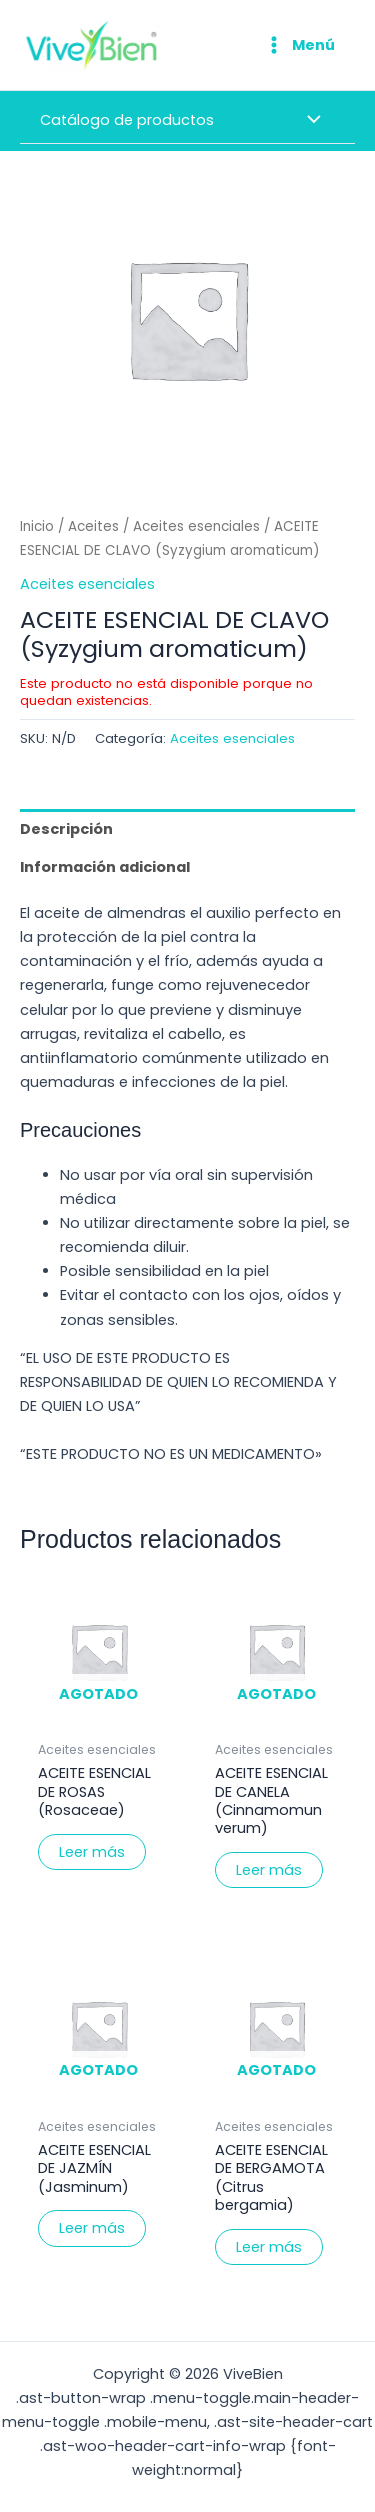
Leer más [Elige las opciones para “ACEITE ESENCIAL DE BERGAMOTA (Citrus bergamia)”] (269, 2247)
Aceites (93, 526)
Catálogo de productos (127, 120)
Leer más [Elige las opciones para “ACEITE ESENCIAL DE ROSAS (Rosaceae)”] (92, 1852)
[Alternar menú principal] (299, 45)
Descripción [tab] (66, 829)
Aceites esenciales (196, 526)
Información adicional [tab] (105, 867)
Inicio (37, 526)
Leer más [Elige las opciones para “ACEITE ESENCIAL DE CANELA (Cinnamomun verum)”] (269, 1870)
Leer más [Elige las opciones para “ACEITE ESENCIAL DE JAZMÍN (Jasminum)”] (92, 2228)
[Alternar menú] (309, 122)
